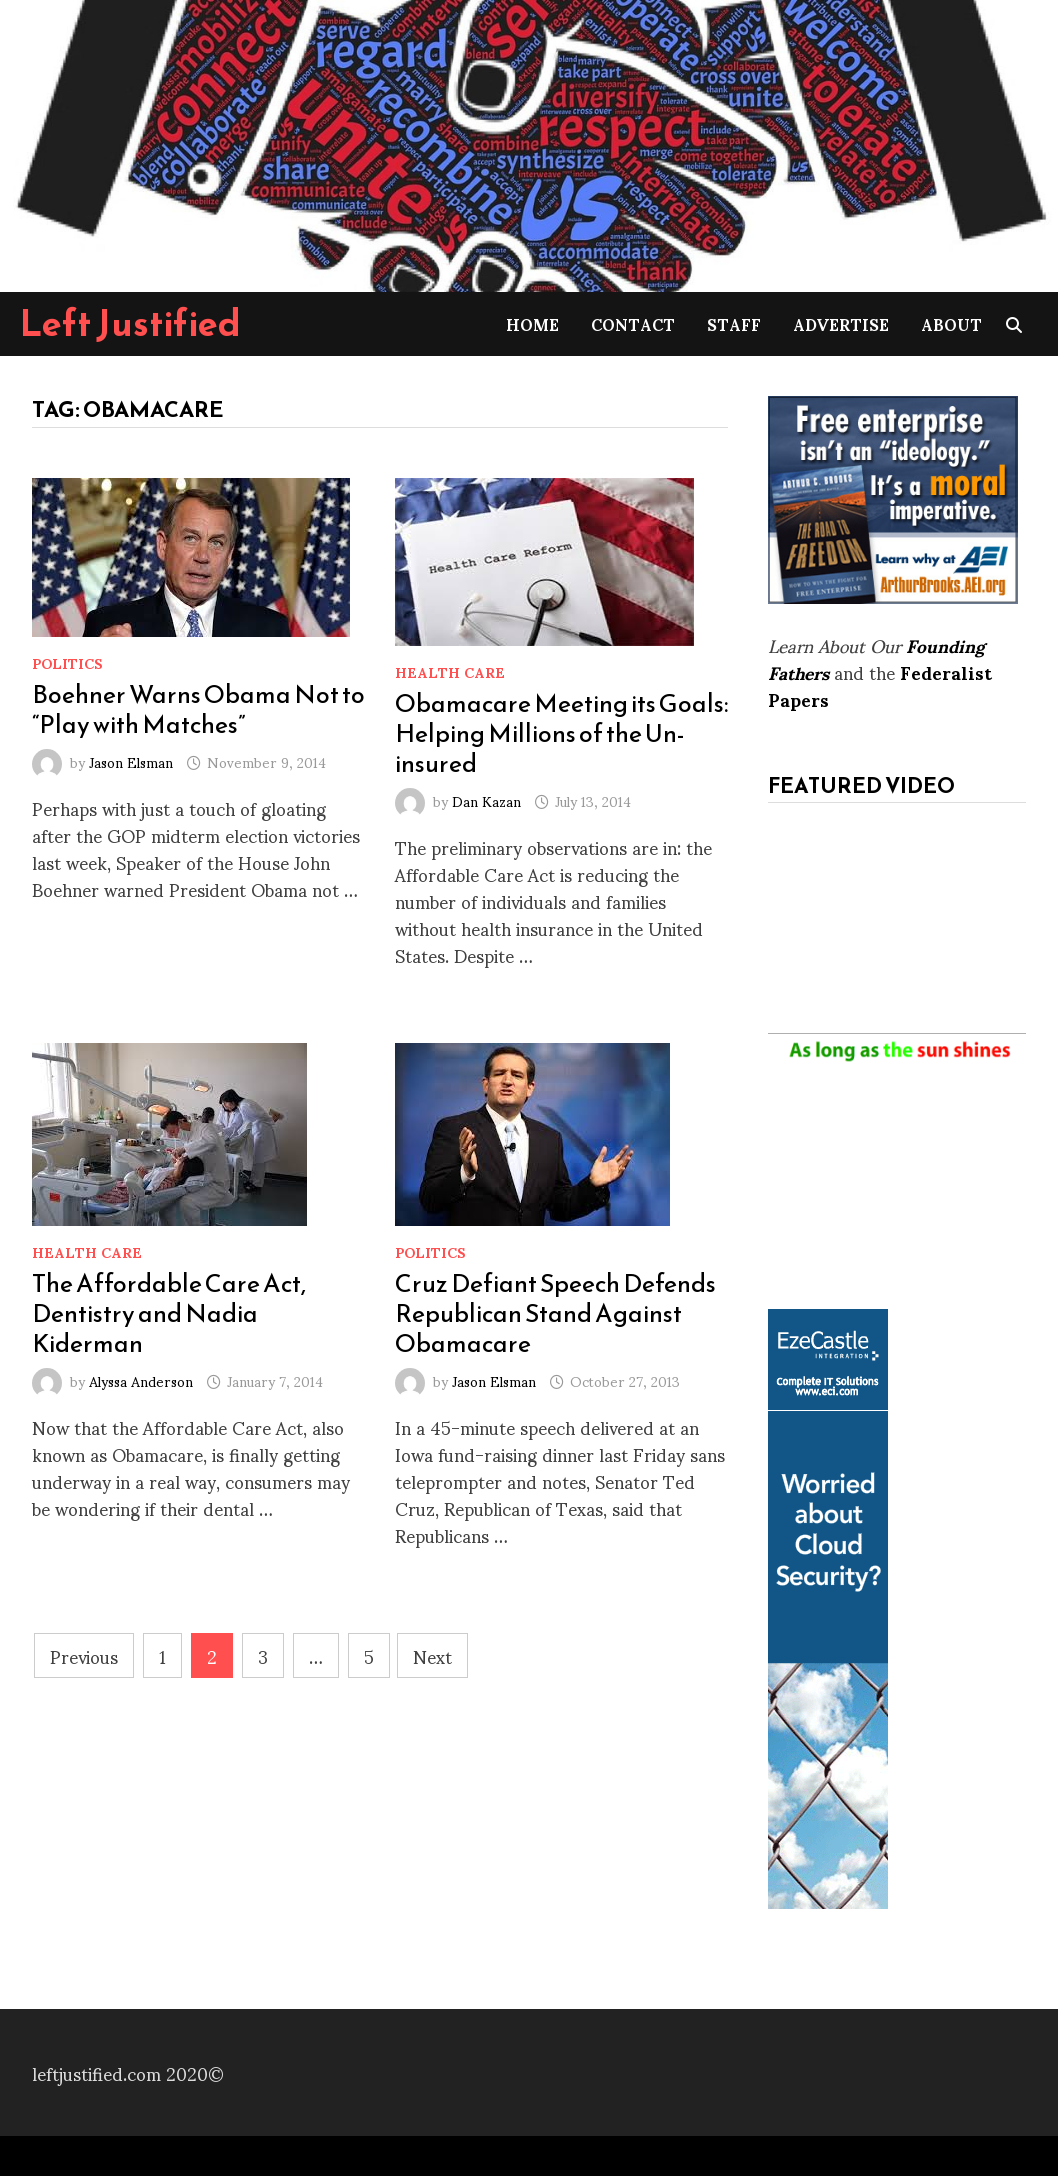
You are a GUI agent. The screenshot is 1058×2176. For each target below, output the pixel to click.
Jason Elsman (131, 761)
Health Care (450, 671)
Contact (633, 323)
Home (532, 323)
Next (432, 1655)
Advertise (841, 323)
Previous (84, 1655)
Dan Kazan (486, 800)
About (951, 323)
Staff (734, 323)
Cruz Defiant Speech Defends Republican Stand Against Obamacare (555, 1313)
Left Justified (130, 323)
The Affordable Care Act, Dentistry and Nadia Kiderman (169, 1313)
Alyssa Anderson (141, 1380)
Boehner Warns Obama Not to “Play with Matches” (198, 709)
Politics (67, 662)
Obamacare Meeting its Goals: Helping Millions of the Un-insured (561, 733)
